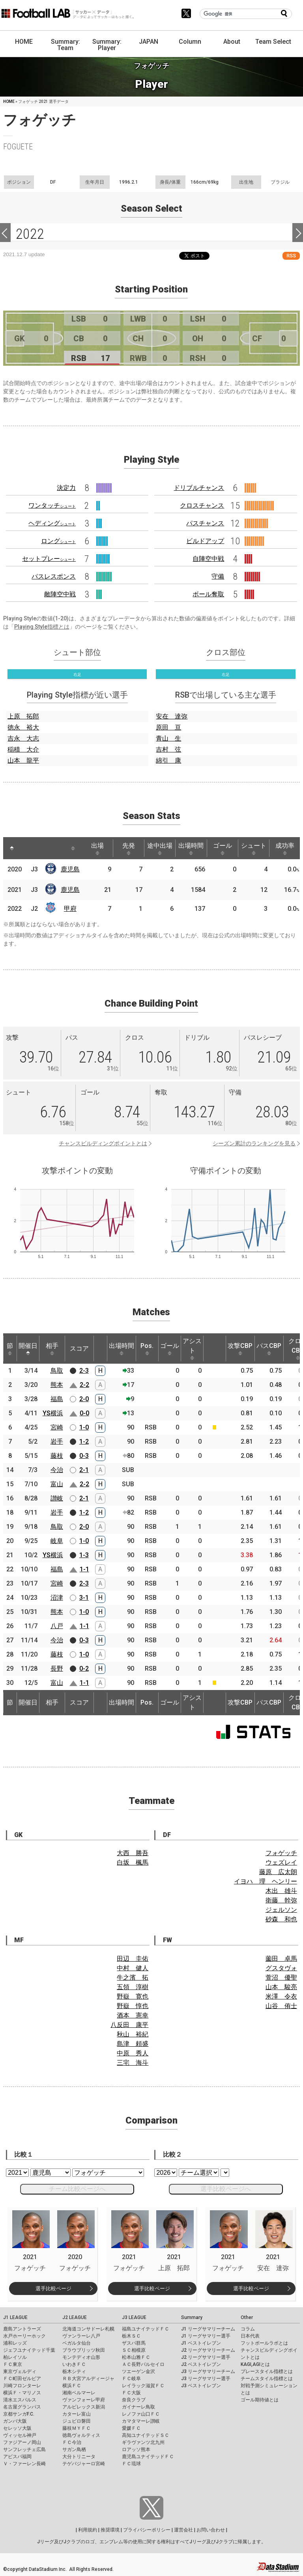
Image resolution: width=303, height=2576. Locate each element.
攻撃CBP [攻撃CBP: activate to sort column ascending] (240, 1348)
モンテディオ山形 (81, 2357)
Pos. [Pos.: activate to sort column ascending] (146, 1348)
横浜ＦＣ (71, 2385)
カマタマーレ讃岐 (141, 2421)
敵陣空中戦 (60, 594)
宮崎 (56, 1427)
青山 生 (168, 738)
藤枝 (56, 1455)
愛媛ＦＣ (131, 2428)
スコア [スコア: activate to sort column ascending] (79, 1348)
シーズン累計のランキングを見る (254, 1143)
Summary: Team (65, 45)
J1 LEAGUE (15, 2317)
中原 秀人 (132, 2053)
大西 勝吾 (132, 1853)
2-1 (84, 1470)
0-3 (84, 1455)
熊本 (56, 1385)
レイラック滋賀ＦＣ (143, 2385)
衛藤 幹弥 (281, 1900)
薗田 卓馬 (281, 1958)
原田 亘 (168, 727)
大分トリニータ (78, 2456)
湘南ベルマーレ (78, 2392)
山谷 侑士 (281, 2006)
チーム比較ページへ (77, 2188)
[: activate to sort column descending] (12, 848)
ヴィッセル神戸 (19, 2435)
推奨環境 (110, 2530)
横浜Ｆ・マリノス (22, 2392)
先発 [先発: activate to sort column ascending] (128, 848)
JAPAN (148, 41)
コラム (248, 2329)
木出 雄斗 (281, 1891)
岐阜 (56, 1541)
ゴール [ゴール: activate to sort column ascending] (222, 848)
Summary (191, 2317)
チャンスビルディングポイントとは (103, 1143)
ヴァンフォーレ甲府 (83, 2400)
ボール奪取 (208, 594)
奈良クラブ (134, 2400)
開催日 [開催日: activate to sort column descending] (28, 1348)
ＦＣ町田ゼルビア (22, 2378)
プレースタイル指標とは (267, 2371)
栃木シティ (74, 2371)
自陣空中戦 (208, 558)
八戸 (56, 1626)
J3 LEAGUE (134, 2317)
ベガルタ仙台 (76, 2343)
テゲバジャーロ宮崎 (83, 2463)
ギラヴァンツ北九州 (143, 2442)
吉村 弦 (168, 749)
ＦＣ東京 (12, 2364)
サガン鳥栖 (74, 2449)
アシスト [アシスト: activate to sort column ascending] (192, 1348)
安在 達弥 (171, 716)
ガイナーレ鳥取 (138, 2407)
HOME (24, 41)
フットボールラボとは (264, 2343)
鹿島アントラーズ (22, 2329)
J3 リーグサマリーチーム (208, 2371)
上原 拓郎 (23, 716)
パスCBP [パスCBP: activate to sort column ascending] (268, 1348)
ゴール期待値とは (260, 2400)
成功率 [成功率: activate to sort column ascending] (284, 848)
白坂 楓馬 (132, 1862)
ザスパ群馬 (134, 2343)
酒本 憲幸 (132, 2015)
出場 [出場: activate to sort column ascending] (97, 848)
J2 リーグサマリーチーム (208, 2350)
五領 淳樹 (132, 1987)
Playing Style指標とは (41, 627)
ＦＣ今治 (71, 2442)
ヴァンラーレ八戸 (81, 2336)
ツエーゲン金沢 (138, 2371)
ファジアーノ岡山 (22, 2442)
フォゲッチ (281, 1853)
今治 (56, 1470)
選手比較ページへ (225, 2188)
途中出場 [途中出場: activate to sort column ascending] (159, 848)
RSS (291, 256)
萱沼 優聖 (281, 1977)
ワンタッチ (52, 505)
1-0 (84, 1427)
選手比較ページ (53, 2288)
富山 (56, 1484)
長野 (56, 1668)
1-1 (84, 1569)
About (231, 41)
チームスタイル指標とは (267, 2378)
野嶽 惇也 (132, 2006)
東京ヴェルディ (19, 2371)
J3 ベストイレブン (201, 2385)
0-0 (84, 1413)
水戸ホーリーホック (24, 2336)
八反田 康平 (129, 2025)
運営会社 (183, 2530)
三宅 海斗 (132, 2062)
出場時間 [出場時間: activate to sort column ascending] (191, 848)
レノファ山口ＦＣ (141, 2414)
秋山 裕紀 (132, 2034)
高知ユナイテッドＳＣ (145, 2435)
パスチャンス (205, 523)
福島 (56, 1399)
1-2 (84, 1441)
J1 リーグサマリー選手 (205, 2336)
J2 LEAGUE (74, 2317)
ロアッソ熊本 (136, 2449)
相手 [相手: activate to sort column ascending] (52, 1348)
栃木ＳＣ (131, 2336)
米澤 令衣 (281, 1996)
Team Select (273, 41)
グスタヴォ (281, 1968)
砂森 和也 (281, 1919)
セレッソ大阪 (17, 2428)
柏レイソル (15, 2357)
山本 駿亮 (281, 1987)
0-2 (84, 1668)
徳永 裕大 (23, 727)
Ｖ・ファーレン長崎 (24, 2463)
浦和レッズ (15, 2343)
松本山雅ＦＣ (136, 2357)
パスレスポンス (54, 576)
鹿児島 (70, 869)
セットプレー (49, 558)
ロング (58, 541)
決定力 (66, 487)
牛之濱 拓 (132, 1977)
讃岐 (56, 1498)
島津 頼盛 (132, 2043)
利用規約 (87, 2530)
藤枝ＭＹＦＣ (76, 2428)
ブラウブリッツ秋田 (83, 2350)
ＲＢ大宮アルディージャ (88, 2378)
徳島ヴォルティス (81, 2435)
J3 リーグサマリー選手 (205, 2378)
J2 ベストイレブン (201, 2364)
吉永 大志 (23, 738)
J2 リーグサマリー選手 (205, 2357)
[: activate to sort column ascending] (27, 848)
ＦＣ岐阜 (131, 2378)
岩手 (56, 1441)
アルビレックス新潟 (83, 2407)
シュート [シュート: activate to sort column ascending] (253, 848)
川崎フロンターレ (22, 2385)
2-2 (84, 1385)
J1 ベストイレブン (201, 2343)
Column (190, 41)
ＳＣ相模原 (134, 2350)
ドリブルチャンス (199, 487)
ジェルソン (281, 1909)
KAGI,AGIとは (255, 2364)
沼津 (56, 1597)
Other (247, 2317)
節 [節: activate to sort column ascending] (10, 1348)
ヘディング (52, 523)
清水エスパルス (19, 2400)
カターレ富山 (76, 2414)
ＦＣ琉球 (131, 2463)
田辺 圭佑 (132, 1958)
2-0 (84, 1399)
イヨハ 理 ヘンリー (265, 1881)
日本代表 (250, 2336)
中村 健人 (132, 1968)
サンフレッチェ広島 (24, 2449)
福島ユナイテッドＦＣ (145, 2329)
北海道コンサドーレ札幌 (88, 2329)
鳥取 (56, 1370)
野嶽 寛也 (132, 1996)
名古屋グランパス (22, 2407)
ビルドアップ (205, 541)
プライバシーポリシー (146, 2530)
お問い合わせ (210, 2530)
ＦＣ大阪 (131, 2392)
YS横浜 (53, 1413)
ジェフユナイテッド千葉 (29, 2350)
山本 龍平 (23, 760)
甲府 (70, 908)
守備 (217, 576)
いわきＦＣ (74, 2364)
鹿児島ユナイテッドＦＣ (148, 2456)
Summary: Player (107, 45)
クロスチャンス (202, 505)
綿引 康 (168, 760)
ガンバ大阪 (15, 2421)
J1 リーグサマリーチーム (208, 2329)
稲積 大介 (23, 749)
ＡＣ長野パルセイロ (143, 2364)
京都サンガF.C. (18, 2414)
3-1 (84, 1597)
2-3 (84, 1370)
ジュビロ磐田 (76, 2421)
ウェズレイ (281, 1862)
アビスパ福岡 (17, 2456)
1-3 (84, 1555)
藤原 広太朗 (278, 1872)
